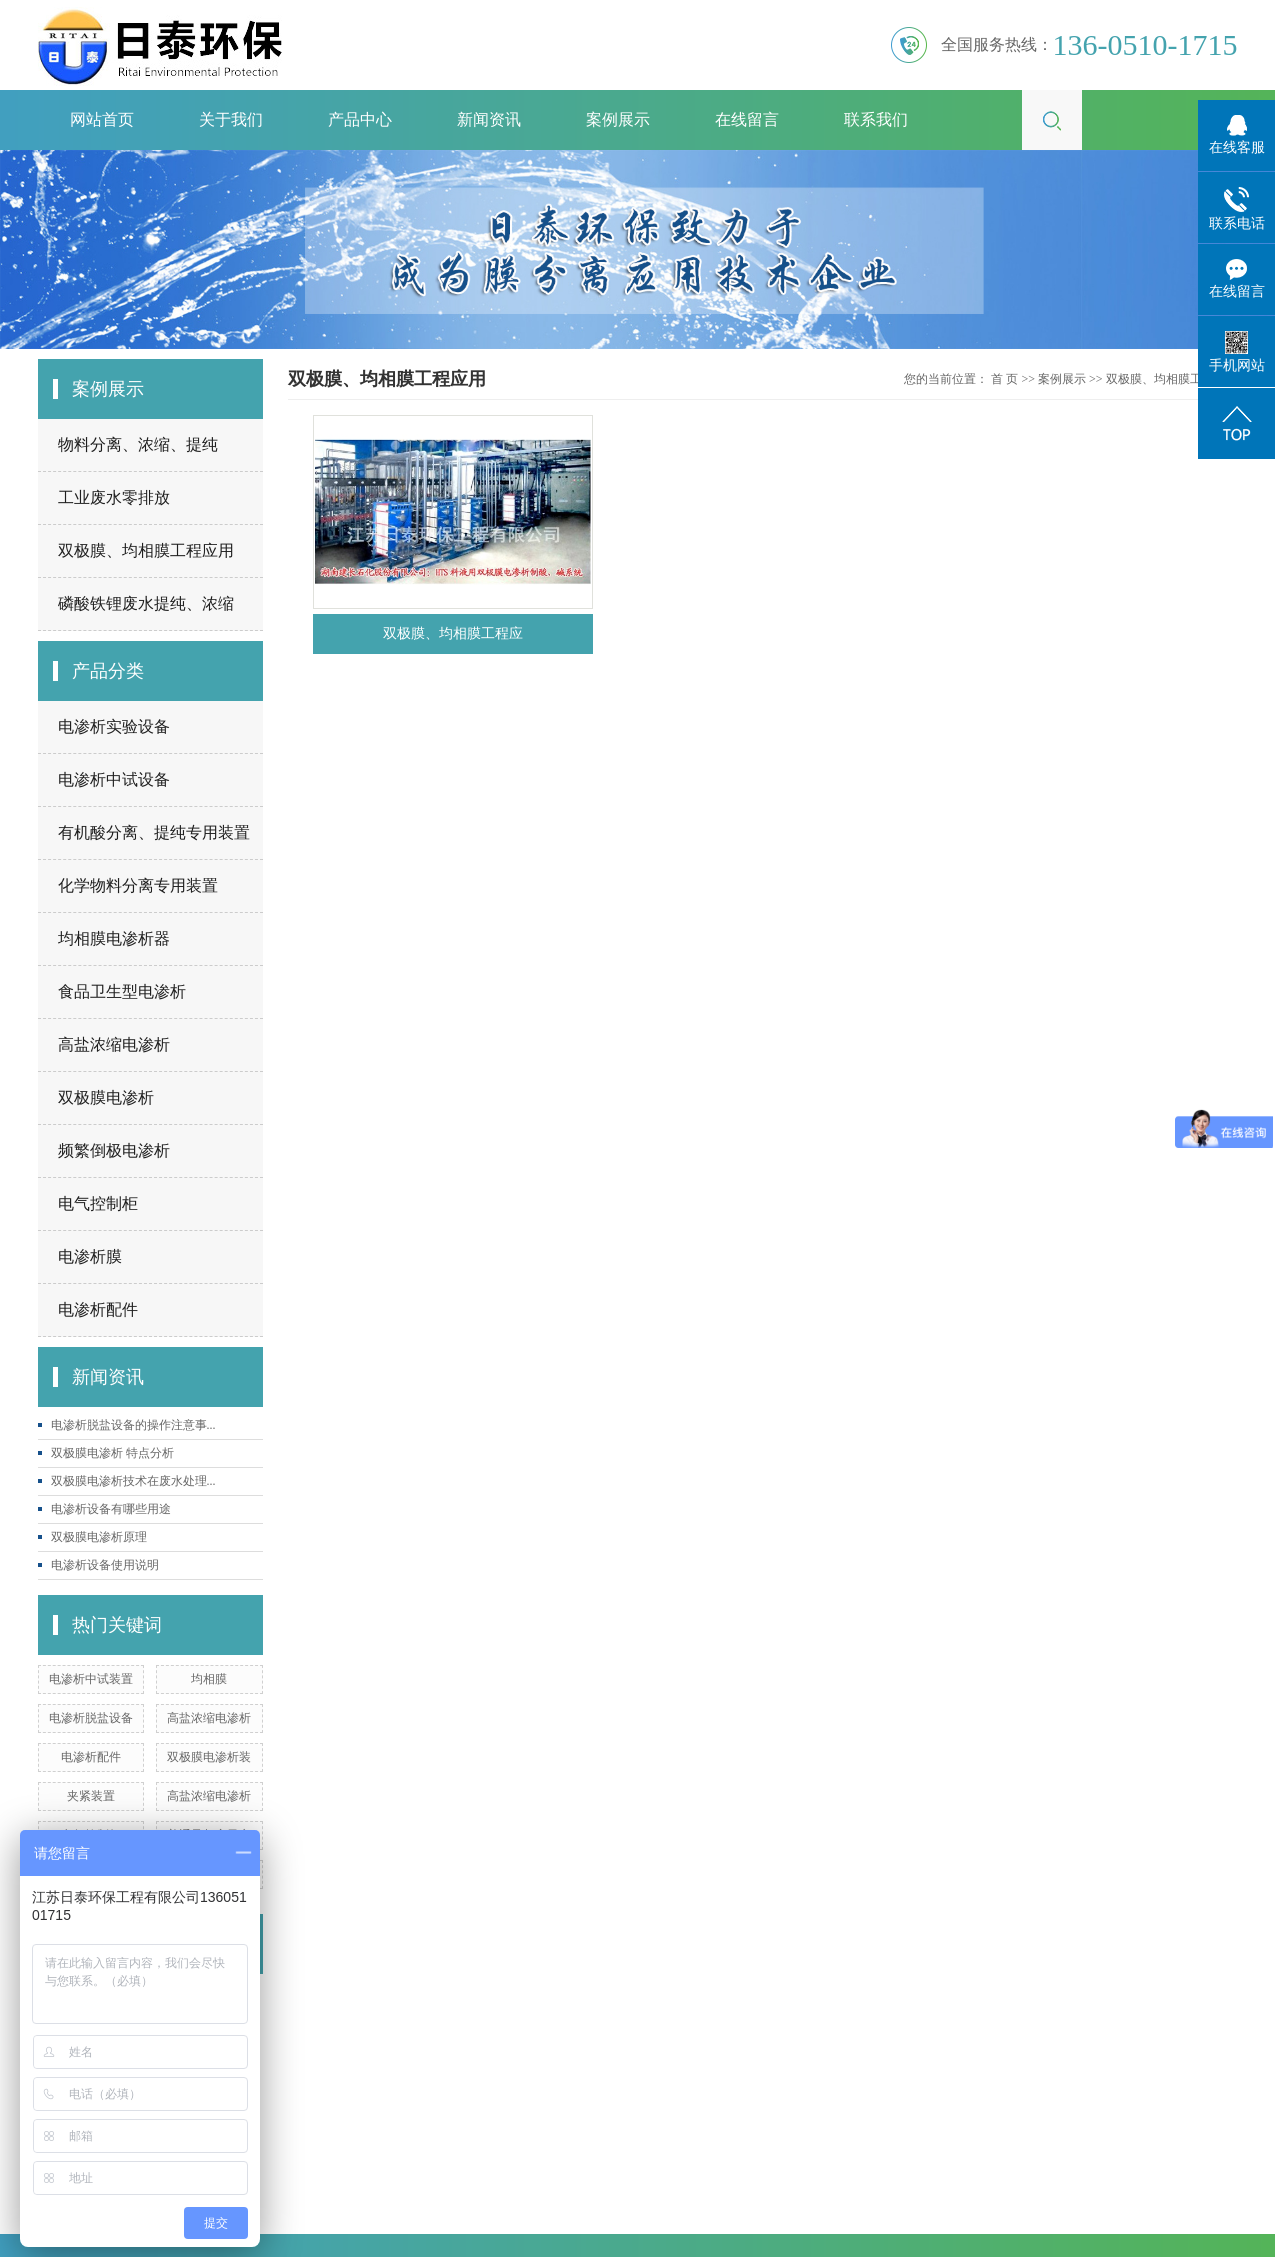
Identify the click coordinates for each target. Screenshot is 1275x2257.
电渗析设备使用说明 (105, 1565)
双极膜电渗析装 (209, 1757)
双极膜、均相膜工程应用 (146, 550)
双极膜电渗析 (106, 1097)
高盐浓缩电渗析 (114, 1044)
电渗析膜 (90, 1256)
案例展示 (618, 119)
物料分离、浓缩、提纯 (138, 444)
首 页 (1004, 379)
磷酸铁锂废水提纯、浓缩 (146, 603)
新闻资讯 (489, 119)
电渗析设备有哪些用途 (111, 1509)
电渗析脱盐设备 (91, 1718)
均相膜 (209, 1679)
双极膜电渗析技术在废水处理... (133, 1481)
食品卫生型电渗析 (122, 991)
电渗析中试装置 (91, 1679)
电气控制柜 (98, 1203)
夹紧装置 (91, 1796)
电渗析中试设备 (114, 779)
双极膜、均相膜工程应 (453, 633)
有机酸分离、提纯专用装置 (154, 832)
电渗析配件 (98, 1309)
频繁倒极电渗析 (114, 1150)
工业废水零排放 (114, 497)
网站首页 (102, 119)
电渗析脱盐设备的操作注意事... (133, 1425)
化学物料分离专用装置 (138, 885)
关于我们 (231, 119)
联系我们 (876, 119)
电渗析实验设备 (114, 726)
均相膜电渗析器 (114, 938)
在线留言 (747, 119)
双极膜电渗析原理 (99, 1537)
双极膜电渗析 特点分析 (112, 1453)
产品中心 (360, 119)
